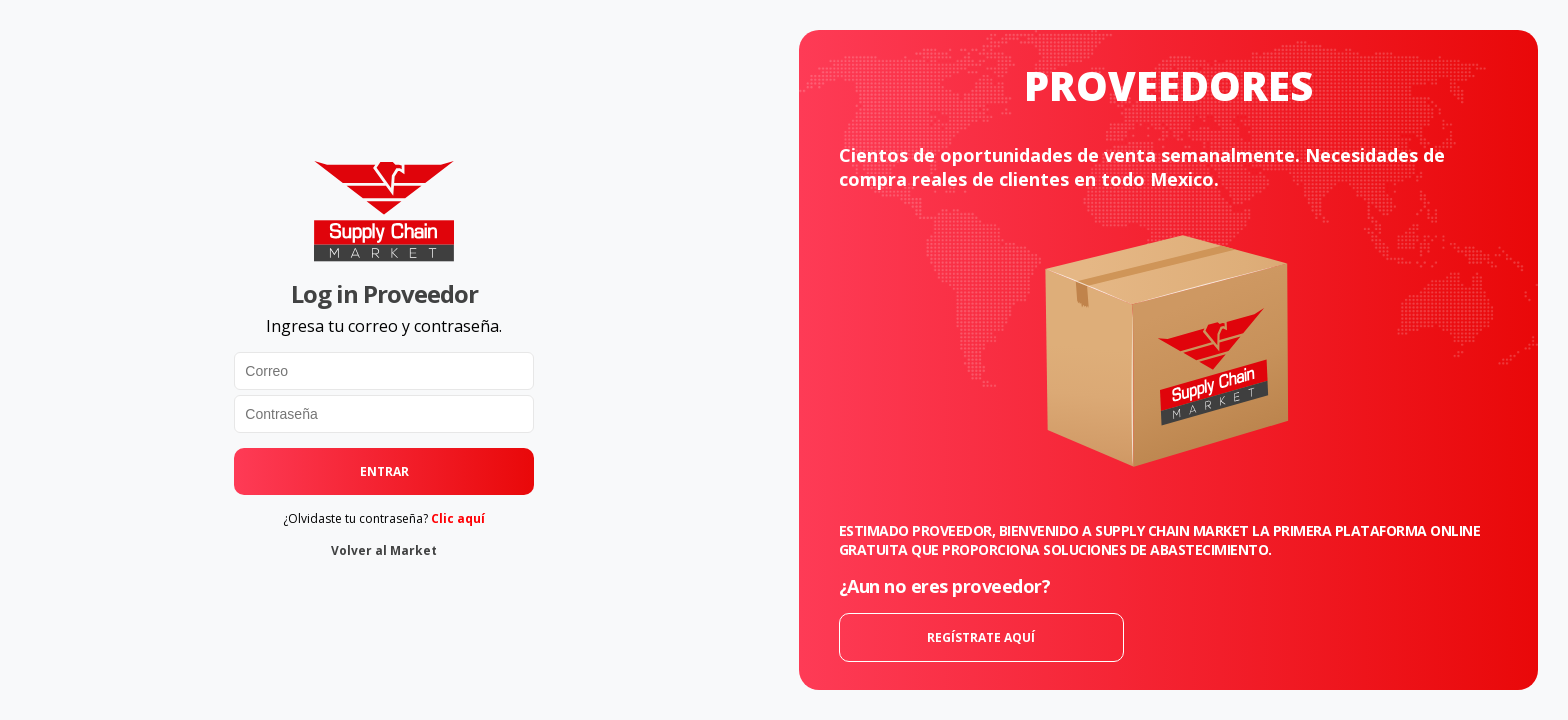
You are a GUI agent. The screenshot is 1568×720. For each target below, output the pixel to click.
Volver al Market (384, 550)
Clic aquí (458, 518)
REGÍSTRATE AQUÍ (981, 637)
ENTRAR (384, 471)
